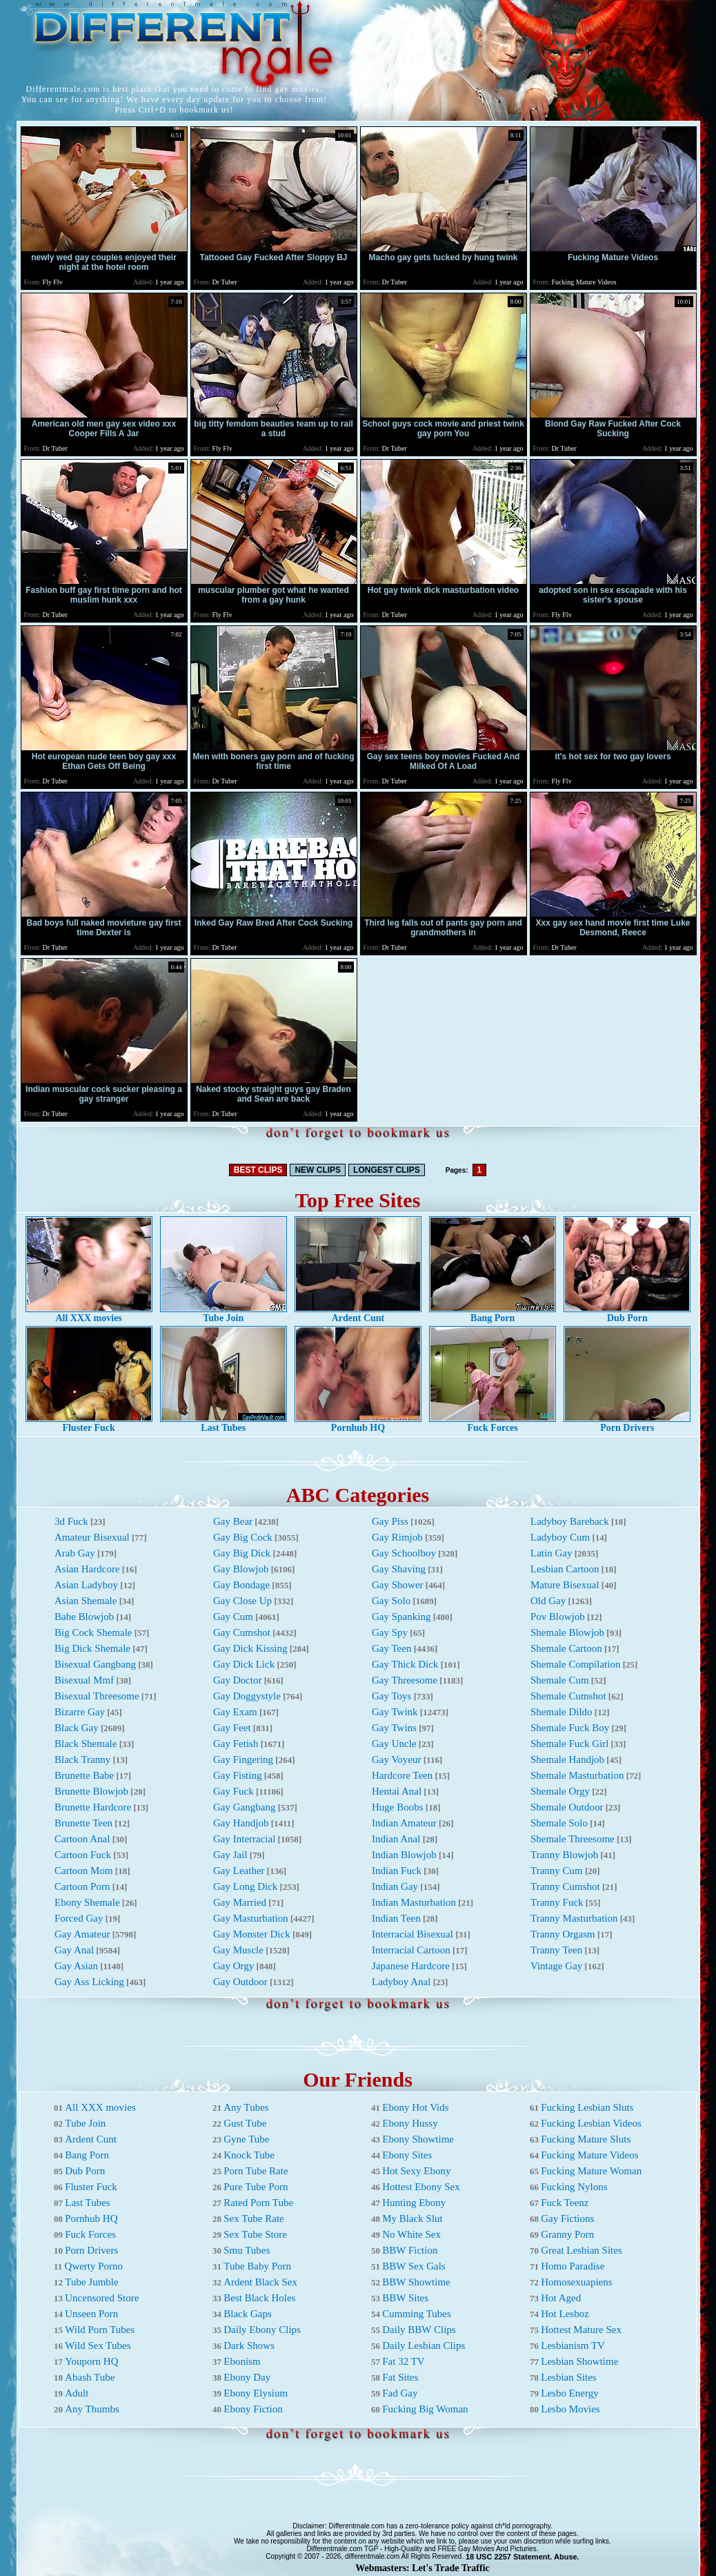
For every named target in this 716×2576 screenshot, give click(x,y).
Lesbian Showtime (579, 2361)
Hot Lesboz (565, 2313)
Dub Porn (627, 1314)
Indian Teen (396, 1918)
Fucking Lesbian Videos (591, 2123)
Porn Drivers (627, 1423)
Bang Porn (492, 1314)
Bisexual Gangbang (95, 1664)
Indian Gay (395, 1886)
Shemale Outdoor (566, 1807)
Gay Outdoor (240, 1981)
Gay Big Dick (241, 1553)
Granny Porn (567, 2234)
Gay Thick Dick (405, 1664)
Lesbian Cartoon (564, 1568)
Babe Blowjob (84, 1616)
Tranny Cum (556, 1870)
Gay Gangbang (244, 1807)
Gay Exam (235, 1711)
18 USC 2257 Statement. (509, 2557)
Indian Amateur (404, 1822)
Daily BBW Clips (418, 2329)
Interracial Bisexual (412, 1934)
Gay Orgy (233, 1965)
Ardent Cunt (358, 1314)
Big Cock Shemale (93, 1632)
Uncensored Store (102, 2297)
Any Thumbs (92, 2408)
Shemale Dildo (561, 1711)
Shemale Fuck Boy (569, 1727)
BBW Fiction (409, 2250)
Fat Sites (400, 2377)
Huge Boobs (398, 1807)
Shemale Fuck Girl (569, 1743)
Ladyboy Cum (560, 1537)
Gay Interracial (244, 1838)
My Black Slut (412, 2218)
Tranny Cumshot (565, 1886)
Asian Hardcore (87, 1568)
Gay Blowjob (240, 1568)
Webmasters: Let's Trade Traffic (422, 2568)
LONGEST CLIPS (386, 1170)
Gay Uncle (394, 1743)
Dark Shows (249, 2345)
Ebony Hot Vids (415, 2107)
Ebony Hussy (409, 2123)
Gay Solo (391, 1600)
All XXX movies (89, 1314)
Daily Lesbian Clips (423, 2345)
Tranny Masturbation (574, 1918)
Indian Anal (396, 1838)
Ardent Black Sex (260, 2281)
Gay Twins (394, 1727)
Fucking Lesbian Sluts (587, 2107)
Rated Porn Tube (258, 2202)
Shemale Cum (559, 1680)
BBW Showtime (416, 2281)
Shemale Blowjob (567, 1632)
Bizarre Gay (79, 1711)
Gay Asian (76, 1965)
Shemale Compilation (575, 1664)
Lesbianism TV (573, 2345)
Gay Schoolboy (404, 1553)
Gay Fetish (235, 1743)
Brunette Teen (83, 1822)
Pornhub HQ (358, 1423)
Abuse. (566, 2557)
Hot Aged (561, 2297)
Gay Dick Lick (244, 1664)
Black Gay (76, 1727)
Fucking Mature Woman (591, 2170)
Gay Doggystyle (247, 1695)
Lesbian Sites (568, 2377)
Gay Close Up (242, 1600)
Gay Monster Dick (251, 1934)
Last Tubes (223, 1423)
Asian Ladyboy (86, 1584)
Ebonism (241, 2361)
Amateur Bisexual (92, 1537)
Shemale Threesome (572, 1838)
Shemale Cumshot (568, 1695)
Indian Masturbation (414, 1902)
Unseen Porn (91, 2313)
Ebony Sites (407, 2154)
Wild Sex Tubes (97, 2345)
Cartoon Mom (83, 1870)
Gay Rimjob (397, 1537)
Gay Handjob (240, 1822)
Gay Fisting (237, 1775)
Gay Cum (233, 1616)
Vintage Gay (556, 1965)
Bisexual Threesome (96, 1695)
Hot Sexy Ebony (416, 2170)
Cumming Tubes (416, 2313)
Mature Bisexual (564, 1584)
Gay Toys (391, 1695)
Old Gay (548, 1600)
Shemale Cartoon (566, 1648)
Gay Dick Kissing (250, 1648)
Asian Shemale (85, 1600)
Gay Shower (398, 1584)
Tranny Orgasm (562, 1934)
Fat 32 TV (403, 2361)
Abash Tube (90, 2377)
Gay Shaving (399, 1568)
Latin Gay (551, 1553)
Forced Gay (78, 1918)
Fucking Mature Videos (589, 2154)
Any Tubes (245, 2107)
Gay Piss (390, 1521)
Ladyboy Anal (401, 1981)
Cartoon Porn (82, 1886)
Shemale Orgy (560, 1791)
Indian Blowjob (404, 1854)
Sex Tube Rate (253, 2218)
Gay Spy (390, 1632)
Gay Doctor (237, 1680)
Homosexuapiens (576, 2281)
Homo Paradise (572, 2266)
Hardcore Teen (402, 1775)
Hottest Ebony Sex (421, 2186)
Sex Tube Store (255, 2234)
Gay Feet (232, 1727)
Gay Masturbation (250, 1918)
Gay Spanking (401, 1616)
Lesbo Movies (570, 2408)
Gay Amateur (82, 1934)
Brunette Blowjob (91, 1791)
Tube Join (223, 1314)
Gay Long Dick (245, 1886)
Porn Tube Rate (255, 2170)
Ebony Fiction (252, 2408)
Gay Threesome (404, 1680)
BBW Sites (405, 2297)
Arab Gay (74, 1553)
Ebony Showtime (418, 2139)
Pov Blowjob (557, 1616)
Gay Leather (239, 1870)
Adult (76, 2393)
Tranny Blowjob (564, 1854)
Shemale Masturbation (577, 1775)
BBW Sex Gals (413, 2266)
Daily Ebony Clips (262, 2329)
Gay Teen (391, 1648)
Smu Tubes (246, 2250)
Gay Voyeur (396, 1759)
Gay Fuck (233, 1791)
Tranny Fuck (557, 1902)
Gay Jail (230, 1854)
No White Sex (411, 2234)
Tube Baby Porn (257, 2266)
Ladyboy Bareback (569, 1521)
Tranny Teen (556, 1949)
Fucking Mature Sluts (585, 2139)
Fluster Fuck (89, 1423)
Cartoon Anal (82, 1838)
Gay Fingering (243, 1759)
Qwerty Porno (94, 2266)
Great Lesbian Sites (581, 2250)
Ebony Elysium (255, 2393)
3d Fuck (71, 1521)
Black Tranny (82, 1759)
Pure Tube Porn (255, 2186)
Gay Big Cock (242, 1537)
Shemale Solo (559, 1822)
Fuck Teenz (564, 2202)
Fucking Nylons (574, 2186)
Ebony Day (246, 2377)
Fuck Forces (492, 1423)
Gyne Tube (246, 2139)
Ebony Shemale (87, 1902)
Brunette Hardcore (92, 1807)
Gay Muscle (238, 1949)
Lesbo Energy (569, 2393)
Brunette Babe (84, 1775)
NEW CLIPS (318, 1170)
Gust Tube (244, 2123)
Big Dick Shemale (92, 1648)
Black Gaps (247, 2313)
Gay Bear (232, 1521)
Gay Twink (395, 1711)
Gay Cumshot (241, 1632)
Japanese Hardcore (411, 1965)
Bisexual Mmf (84, 1680)
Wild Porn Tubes (100, 2329)
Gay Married (239, 1902)
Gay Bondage (241, 1584)
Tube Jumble (91, 2281)
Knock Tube (249, 2154)
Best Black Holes (259, 2297)
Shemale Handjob (567, 1759)
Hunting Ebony (414, 2202)
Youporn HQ (91, 2361)
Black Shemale (85, 1743)
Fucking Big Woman (425, 2408)
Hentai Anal (396, 1791)
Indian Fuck (396, 1870)
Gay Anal (74, 1949)
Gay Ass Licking (89, 1981)
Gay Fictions (567, 2218)
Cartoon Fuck (82, 1854)
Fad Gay (399, 2393)
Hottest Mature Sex (581, 2329)
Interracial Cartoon (411, 1949)
